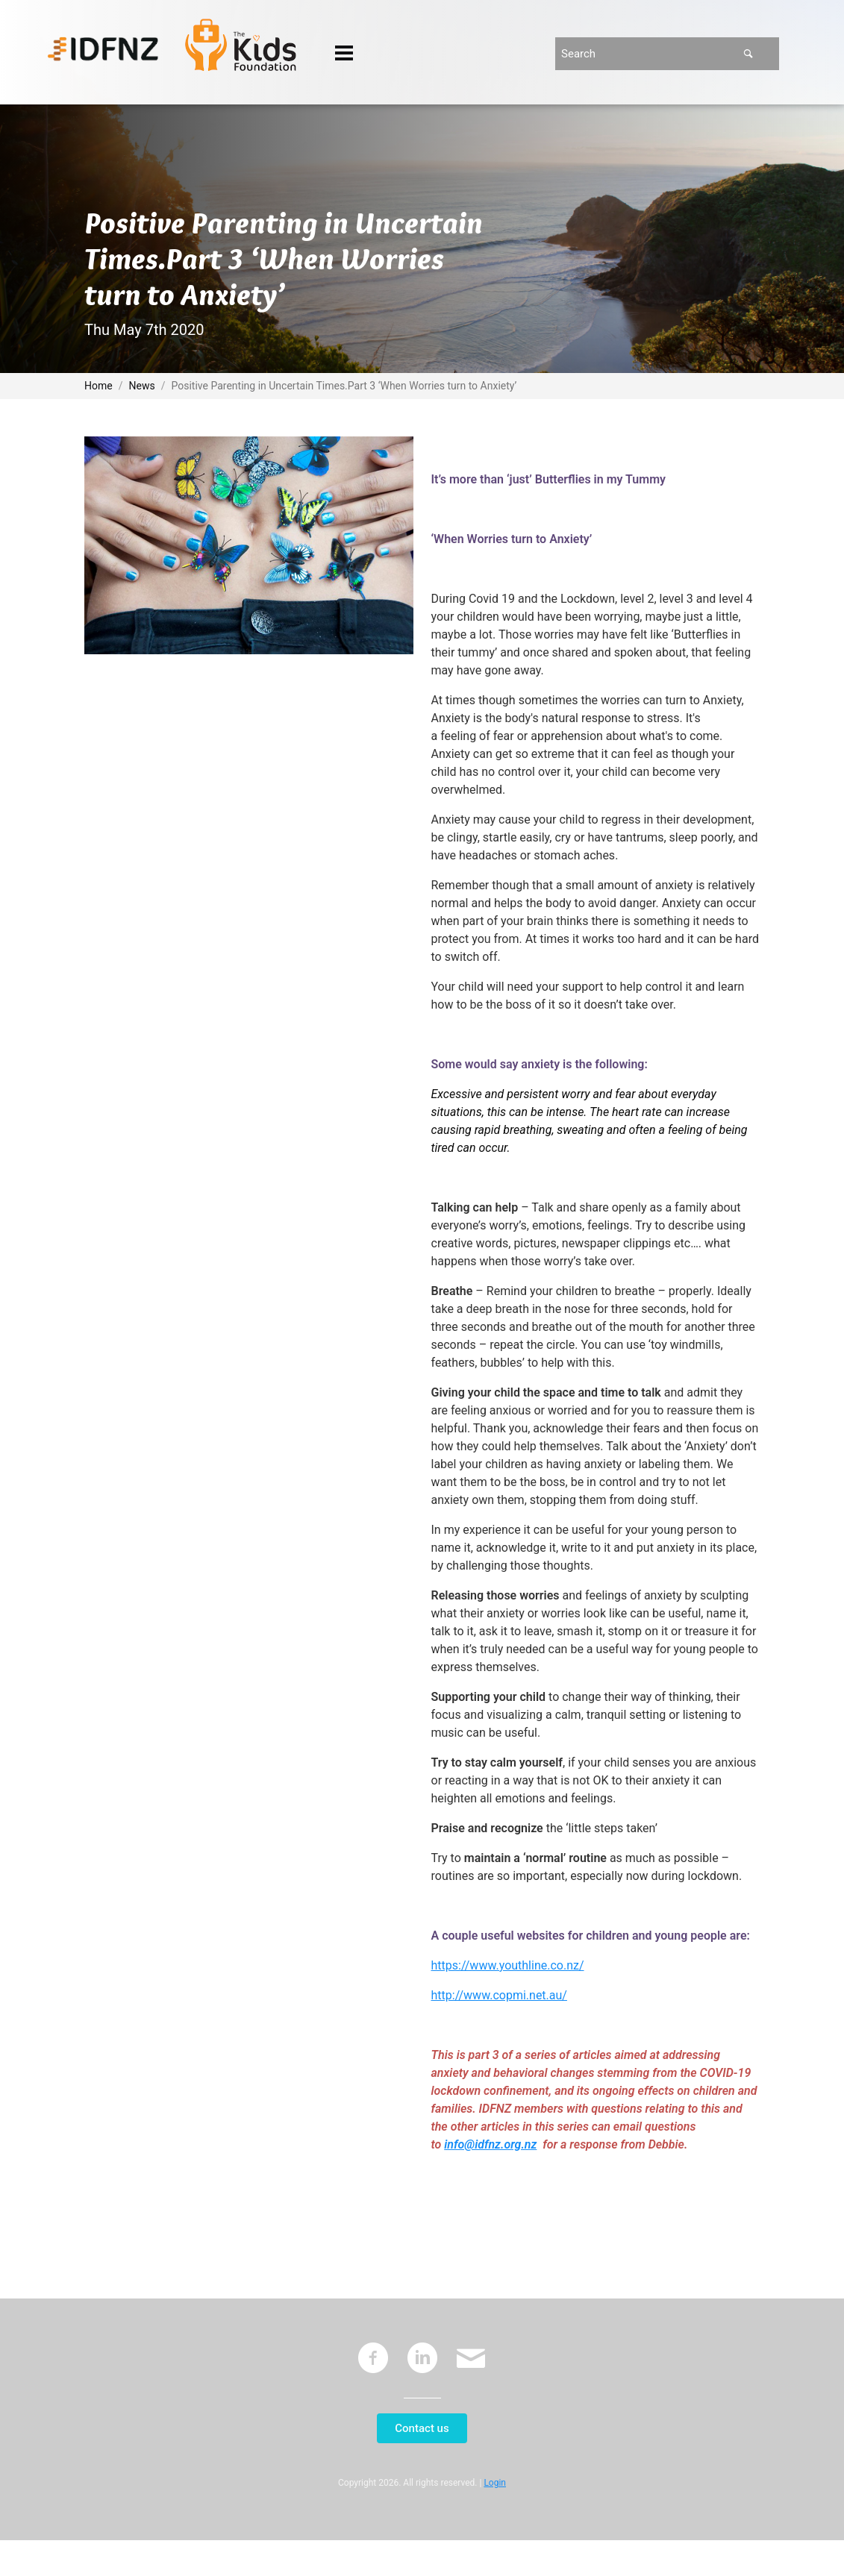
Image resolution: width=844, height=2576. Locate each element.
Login (495, 2483)
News (142, 386)
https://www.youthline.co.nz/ (507, 1965)
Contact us (421, 2428)
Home (98, 386)
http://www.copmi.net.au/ (499, 1995)
